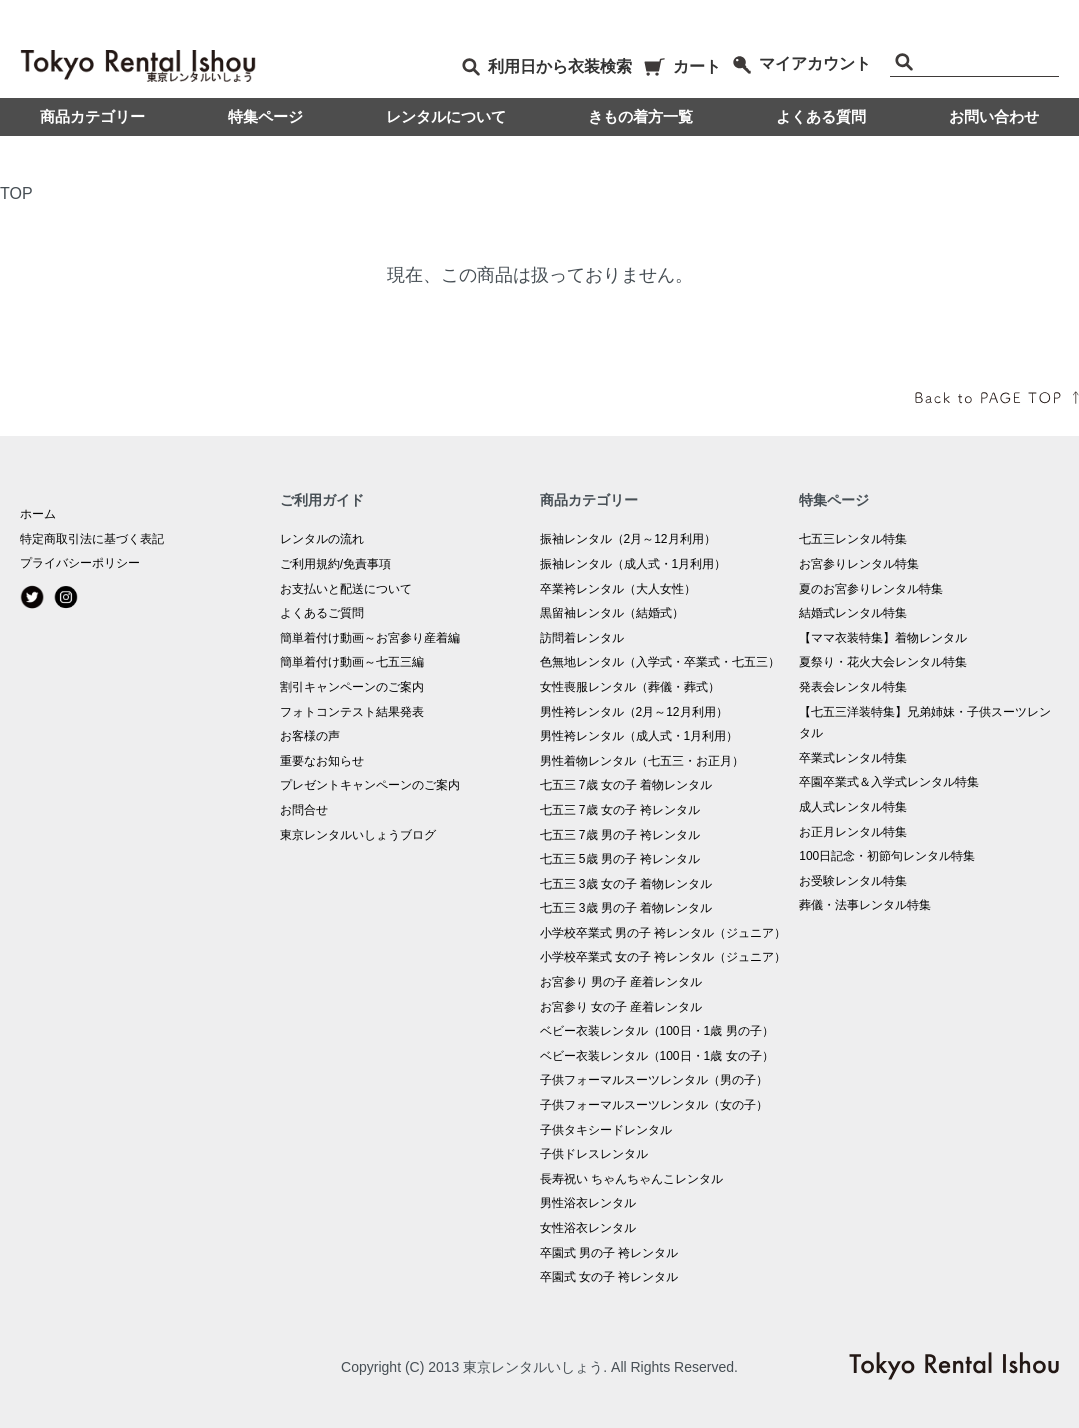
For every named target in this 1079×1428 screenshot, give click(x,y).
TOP (16, 193)
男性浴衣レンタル (588, 1203)
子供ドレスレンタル (594, 1154)
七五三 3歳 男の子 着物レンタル (626, 908)
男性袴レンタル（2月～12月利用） (634, 712)
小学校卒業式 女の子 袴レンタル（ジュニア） (663, 957)
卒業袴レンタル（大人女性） (618, 589)
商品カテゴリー (92, 116)
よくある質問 (821, 116)
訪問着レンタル (582, 638)
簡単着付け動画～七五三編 (352, 662)
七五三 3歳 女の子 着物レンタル (626, 884)
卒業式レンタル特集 (853, 758)
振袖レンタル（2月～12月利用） (628, 539)
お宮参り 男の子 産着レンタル (621, 982)
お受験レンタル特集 (853, 881)
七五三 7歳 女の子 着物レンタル (626, 785)
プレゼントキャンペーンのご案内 (370, 785)
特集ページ (265, 116)
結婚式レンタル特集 (853, 613)
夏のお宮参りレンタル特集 (871, 589)
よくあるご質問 (322, 613)
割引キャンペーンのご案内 (352, 687)
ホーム (38, 514)
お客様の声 (310, 736)
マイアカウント (801, 63)
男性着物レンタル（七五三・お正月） (642, 761)
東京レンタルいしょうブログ (358, 835)
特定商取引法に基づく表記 (92, 539)
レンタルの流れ (322, 539)
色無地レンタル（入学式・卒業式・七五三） (660, 662)
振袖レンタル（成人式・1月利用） (633, 564)
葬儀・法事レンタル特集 (865, 905)
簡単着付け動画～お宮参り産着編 (370, 638)
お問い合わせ (994, 116)
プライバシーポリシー (80, 563)
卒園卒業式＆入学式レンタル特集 (889, 782)
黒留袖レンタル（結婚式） (612, 613)
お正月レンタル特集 (853, 832)
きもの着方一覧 (640, 116)
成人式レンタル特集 (853, 807)
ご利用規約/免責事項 (335, 564)
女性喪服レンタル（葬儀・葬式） (630, 687)
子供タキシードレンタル (606, 1130)
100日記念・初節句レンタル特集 (887, 856)
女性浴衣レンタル (588, 1228)
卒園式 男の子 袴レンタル (609, 1253)
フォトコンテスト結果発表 (352, 712)
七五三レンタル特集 (853, 539)
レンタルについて (446, 116)
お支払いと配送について (346, 589)
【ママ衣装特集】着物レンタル (883, 638)
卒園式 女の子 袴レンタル (609, 1277)
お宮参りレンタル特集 (859, 564)
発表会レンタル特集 (853, 687)
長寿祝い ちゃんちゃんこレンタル (631, 1179)
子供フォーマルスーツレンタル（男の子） (654, 1080)
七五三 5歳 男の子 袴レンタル (620, 859)
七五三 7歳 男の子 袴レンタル (620, 835)
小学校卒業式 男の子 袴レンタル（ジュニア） (663, 933)
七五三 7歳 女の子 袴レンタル (620, 810)
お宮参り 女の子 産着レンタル (621, 1007)
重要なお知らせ (322, 761)
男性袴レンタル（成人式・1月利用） (639, 736)
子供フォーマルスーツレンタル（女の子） (654, 1105)
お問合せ (304, 810)
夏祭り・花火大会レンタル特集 (883, 662)
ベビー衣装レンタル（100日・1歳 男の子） (657, 1031)
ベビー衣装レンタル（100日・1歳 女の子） (657, 1056)
